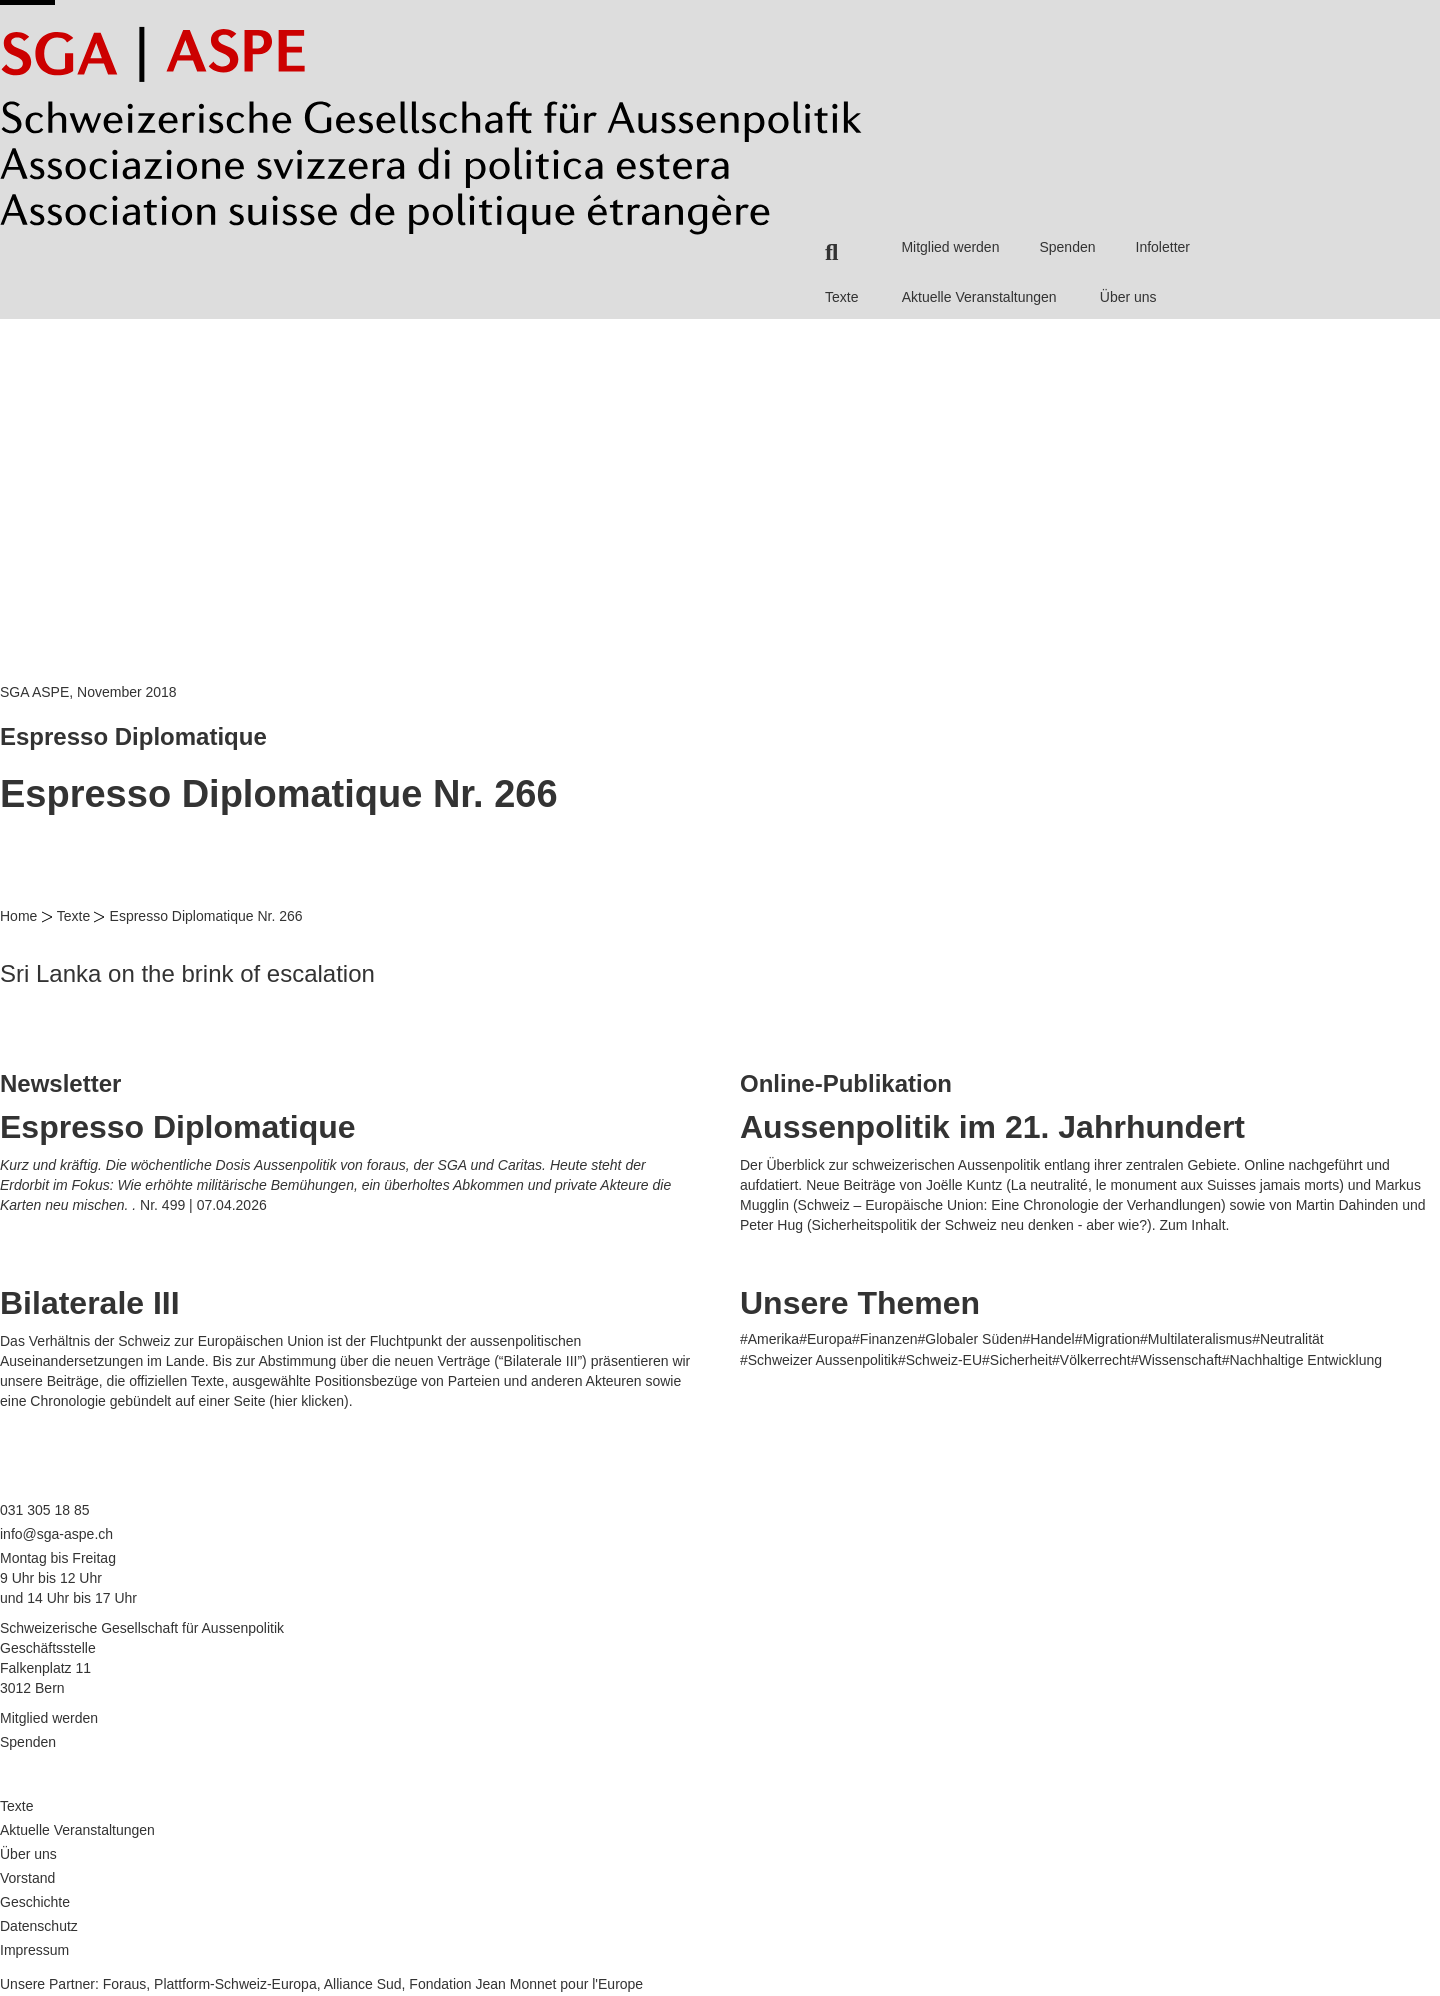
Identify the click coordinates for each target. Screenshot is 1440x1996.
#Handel (1049, 1339)
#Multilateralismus (1196, 1339)
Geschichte (35, 1902)
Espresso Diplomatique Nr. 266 (206, 916)
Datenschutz (39, 1926)
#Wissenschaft (1176, 1360)
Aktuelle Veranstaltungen (979, 297)
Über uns (1128, 297)
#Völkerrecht (1091, 1360)
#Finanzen (884, 1339)
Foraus (125, 1984)
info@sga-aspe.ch (56, 1534)
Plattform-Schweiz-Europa (235, 1984)
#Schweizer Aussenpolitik (819, 1360)
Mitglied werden (950, 247)
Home (18, 916)
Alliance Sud (363, 1984)
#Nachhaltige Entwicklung (1302, 1360)
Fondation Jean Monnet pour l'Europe (526, 1984)
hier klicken (309, 1401)
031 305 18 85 (45, 1510)
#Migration (1107, 1339)
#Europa (825, 1339)
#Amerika (769, 1339)
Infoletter (1163, 247)
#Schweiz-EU (940, 1360)
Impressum (34, 1950)
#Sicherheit (1017, 1360)
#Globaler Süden (969, 1339)
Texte (841, 297)
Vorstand (27, 1878)
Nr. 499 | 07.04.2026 (203, 1205)
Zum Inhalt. (1194, 1225)
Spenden (1067, 247)
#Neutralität (1288, 1339)
